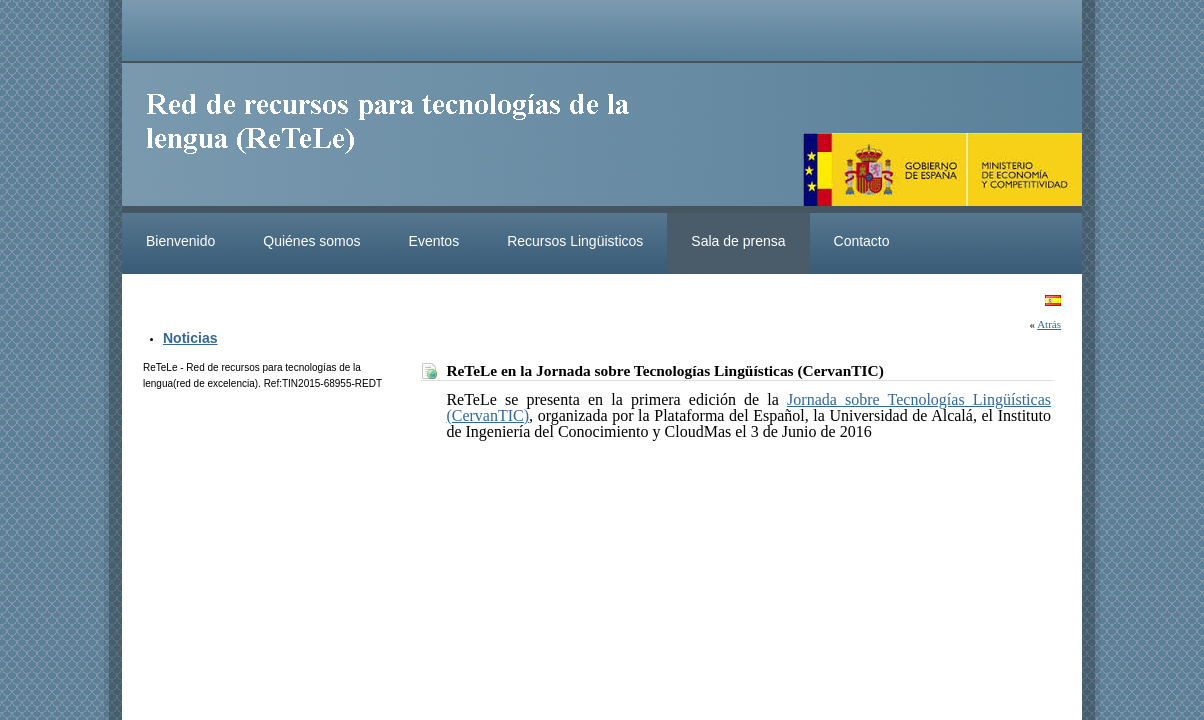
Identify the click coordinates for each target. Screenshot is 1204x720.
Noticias (190, 338)
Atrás (1049, 324)
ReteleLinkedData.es (397, 138)
